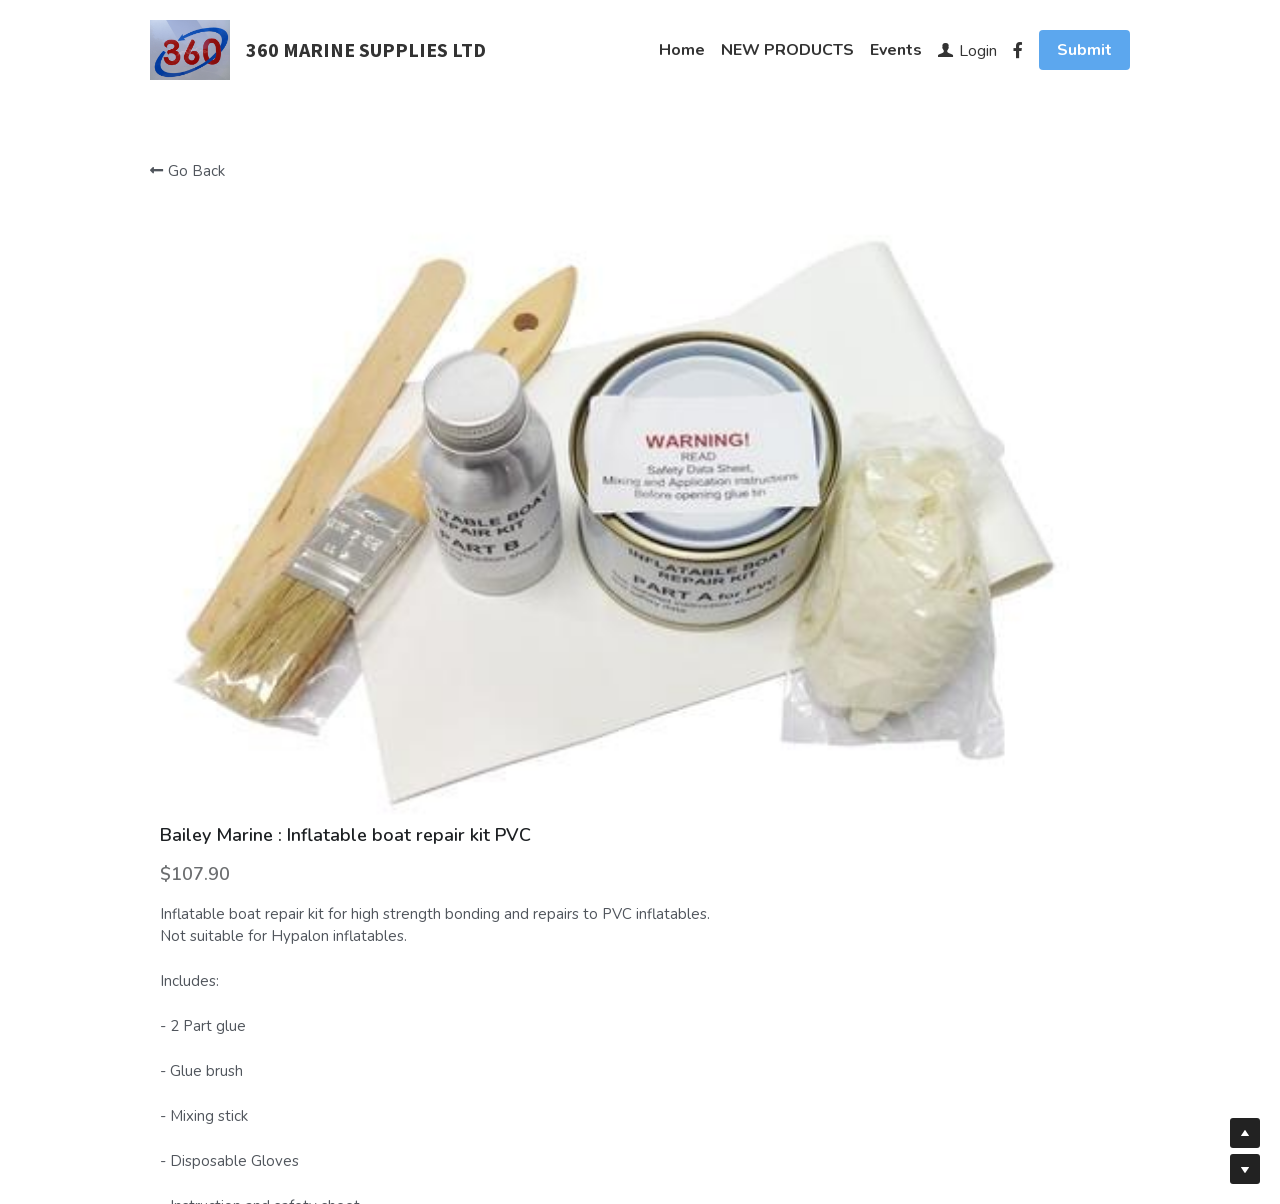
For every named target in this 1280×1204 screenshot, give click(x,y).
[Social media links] (1018, 50)
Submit (1084, 50)
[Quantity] (938, 699)
